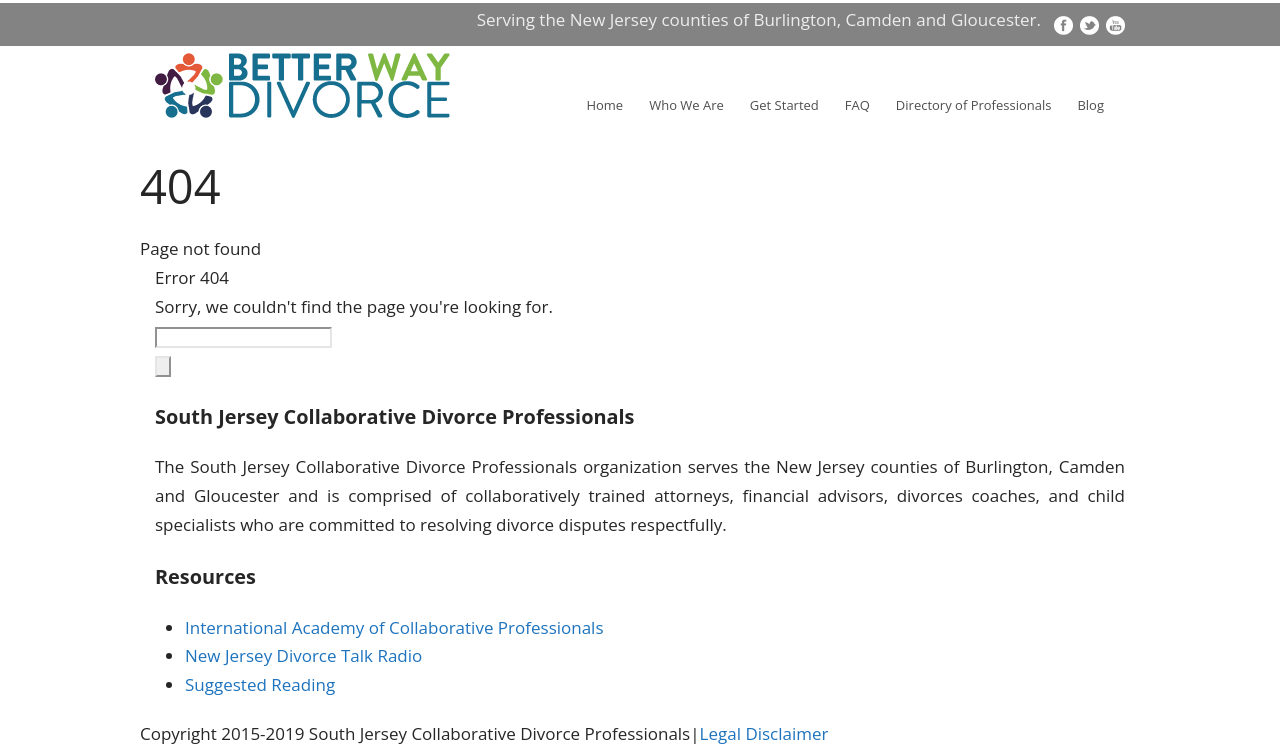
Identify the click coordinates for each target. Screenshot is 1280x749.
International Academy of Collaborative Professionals (394, 627)
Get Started (784, 105)
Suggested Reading (260, 684)
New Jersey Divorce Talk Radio (303, 655)
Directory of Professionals (974, 105)
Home (604, 105)
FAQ (857, 105)
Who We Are (686, 105)
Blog (1090, 105)
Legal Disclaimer (764, 733)
